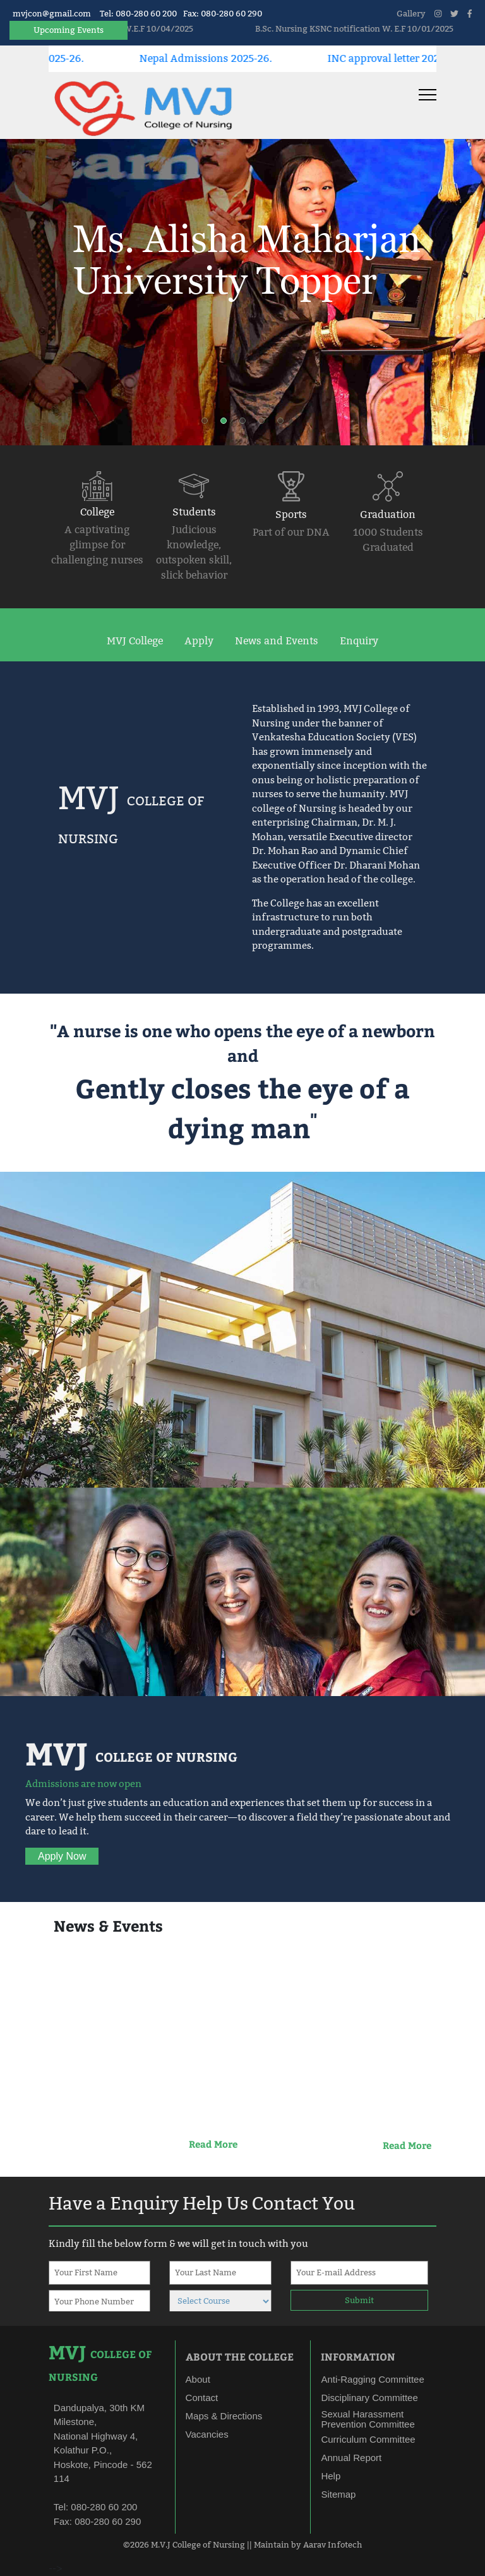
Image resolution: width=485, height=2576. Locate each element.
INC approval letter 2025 (405, 58)
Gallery (411, 13)
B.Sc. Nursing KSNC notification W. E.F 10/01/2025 (374, 28)
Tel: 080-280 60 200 (138, 13)
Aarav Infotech (332, 2544)
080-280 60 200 (102, 2506)
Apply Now (62, 1856)
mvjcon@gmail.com (52, 13)
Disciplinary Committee (369, 2397)
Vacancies (207, 2434)
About (198, 2379)
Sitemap (338, 2494)
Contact (202, 2397)
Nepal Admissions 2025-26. (225, 58)
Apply (198, 641)
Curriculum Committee (368, 2439)
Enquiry (359, 641)
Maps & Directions (224, 2415)
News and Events (276, 641)
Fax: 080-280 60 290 (222, 13)
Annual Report (351, 2457)
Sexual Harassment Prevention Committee (367, 2419)
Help (330, 2476)
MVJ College (135, 641)
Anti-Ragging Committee (372, 2379)
